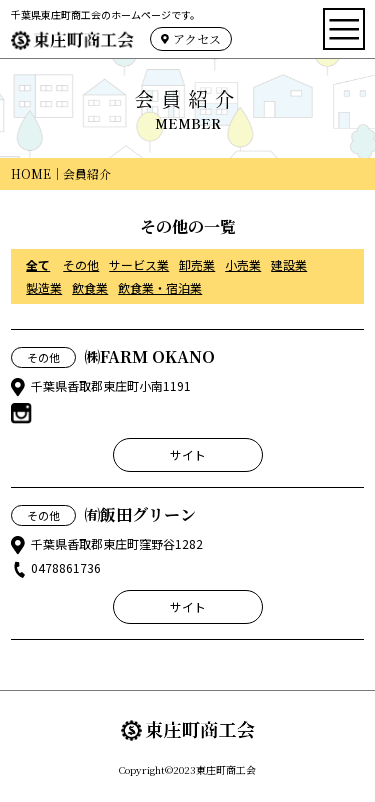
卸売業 (197, 264)
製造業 (44, 287)
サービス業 (139, 264)
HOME (31, 173)
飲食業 (90, 287)
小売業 (243, 264)
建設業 (289, 264)
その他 (81, 264)
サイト (188, 454)
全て (38, 264)
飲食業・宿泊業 (160, 287)
